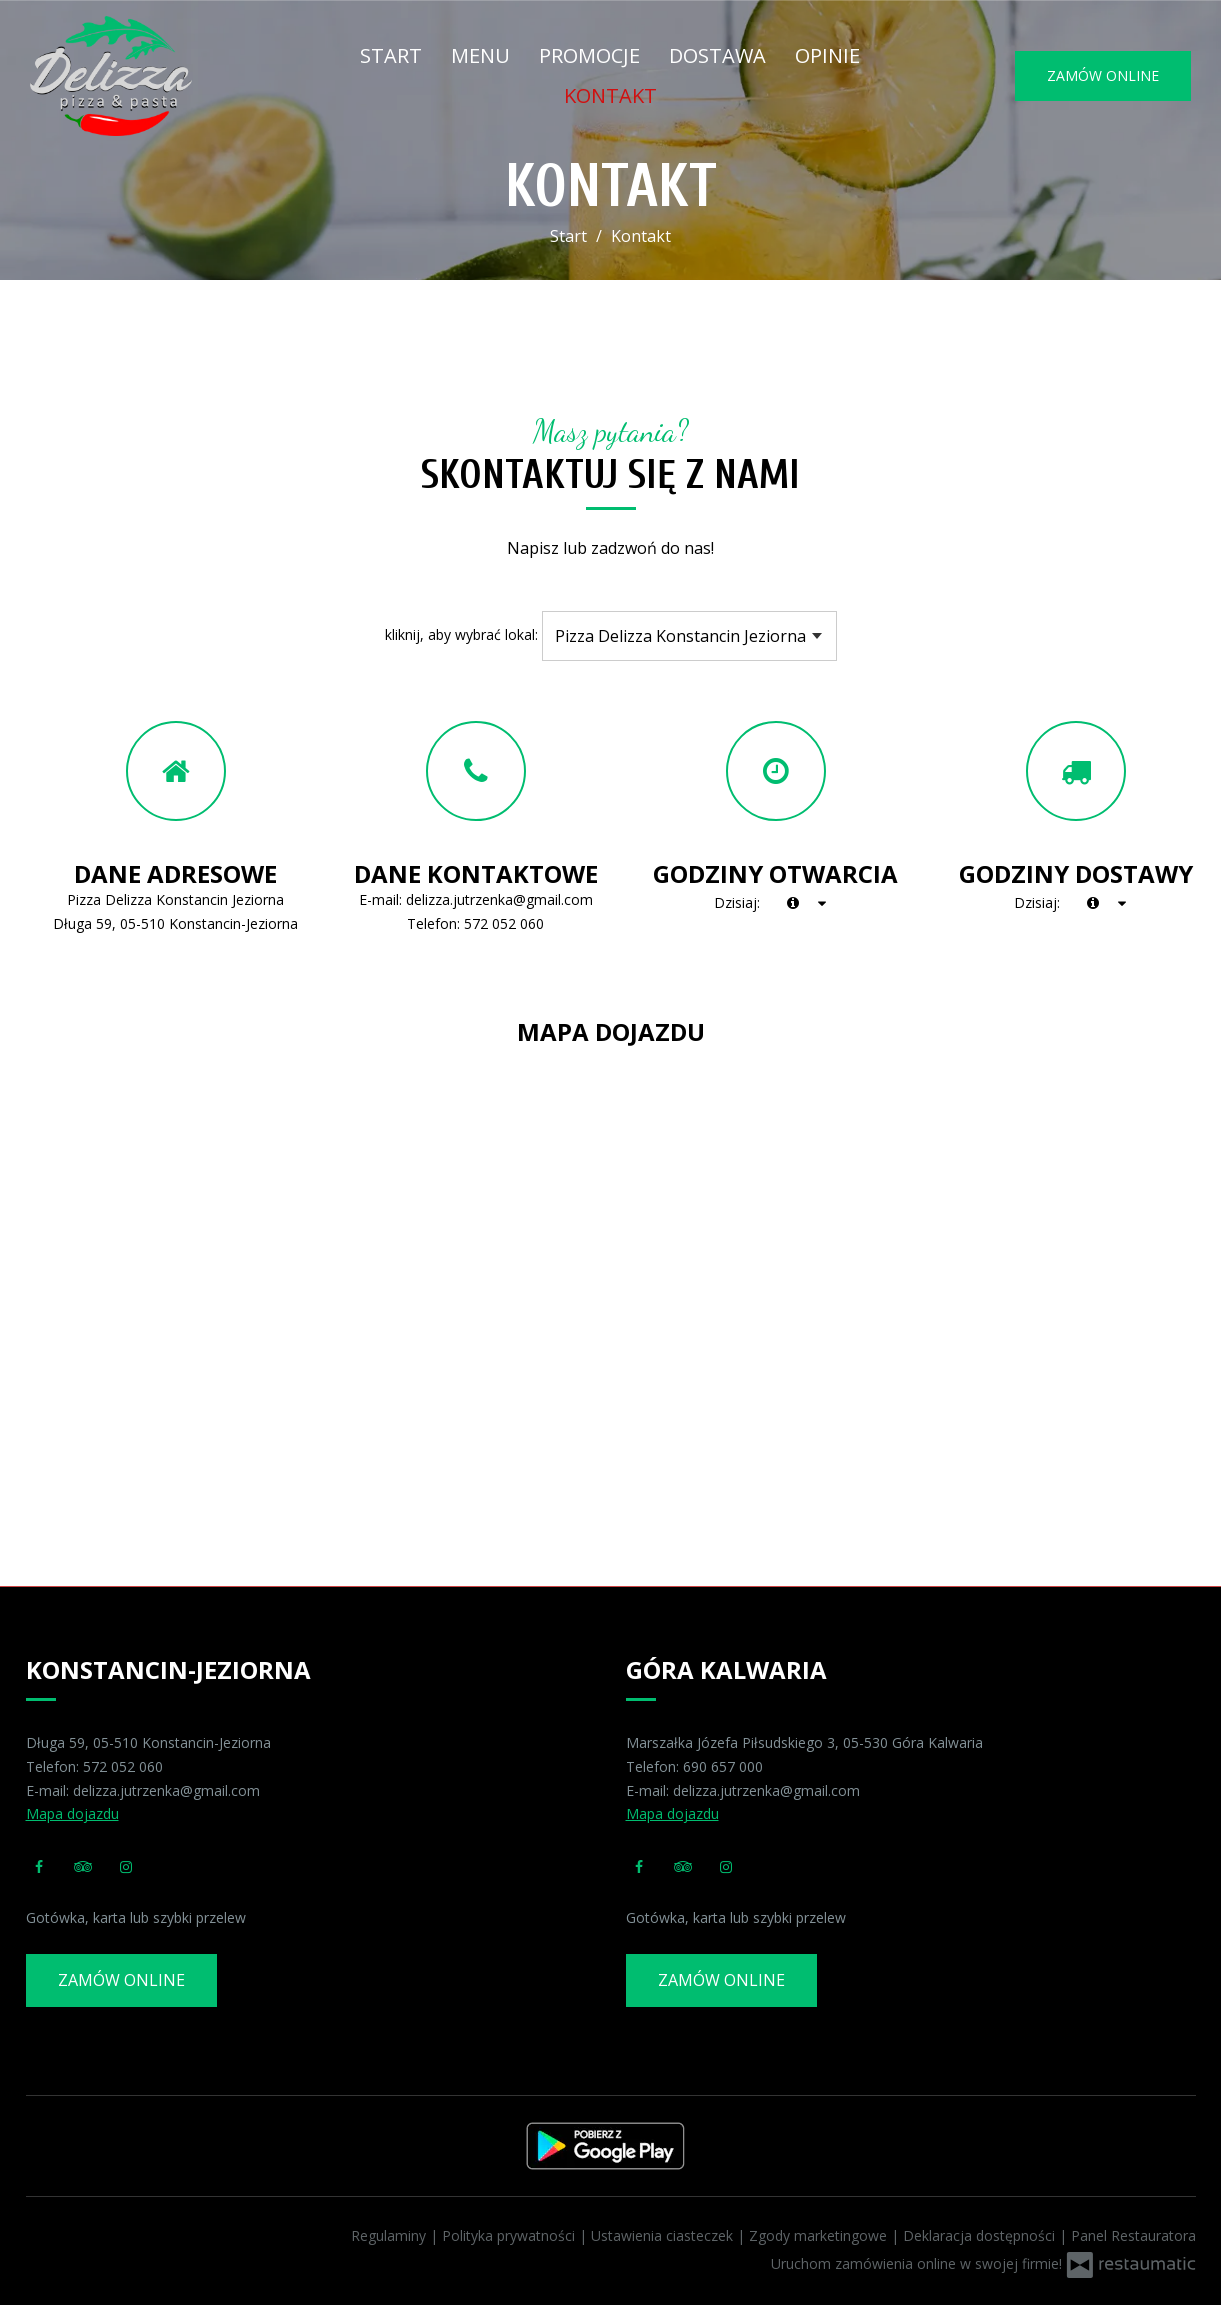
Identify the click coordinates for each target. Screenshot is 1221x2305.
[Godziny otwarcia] (822, 903)
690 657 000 (723, 1766)
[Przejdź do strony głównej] (153, 76)
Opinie (827, 55)
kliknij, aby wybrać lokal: (461, 634)
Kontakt (610, 95)
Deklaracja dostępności (981, 2235)
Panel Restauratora (1133, 2235)
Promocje (589, 55)
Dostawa (717, 55)
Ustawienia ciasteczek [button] (664, 2235)
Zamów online (1103, 75)
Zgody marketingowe (820, 2235)
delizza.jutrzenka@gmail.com (499, 899)
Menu (480, 55)
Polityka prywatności (510, 2235)
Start (391, 55)
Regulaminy (390, 2235)
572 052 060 (504, 923)
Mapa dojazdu (72, 1813)
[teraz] (793, 903)
